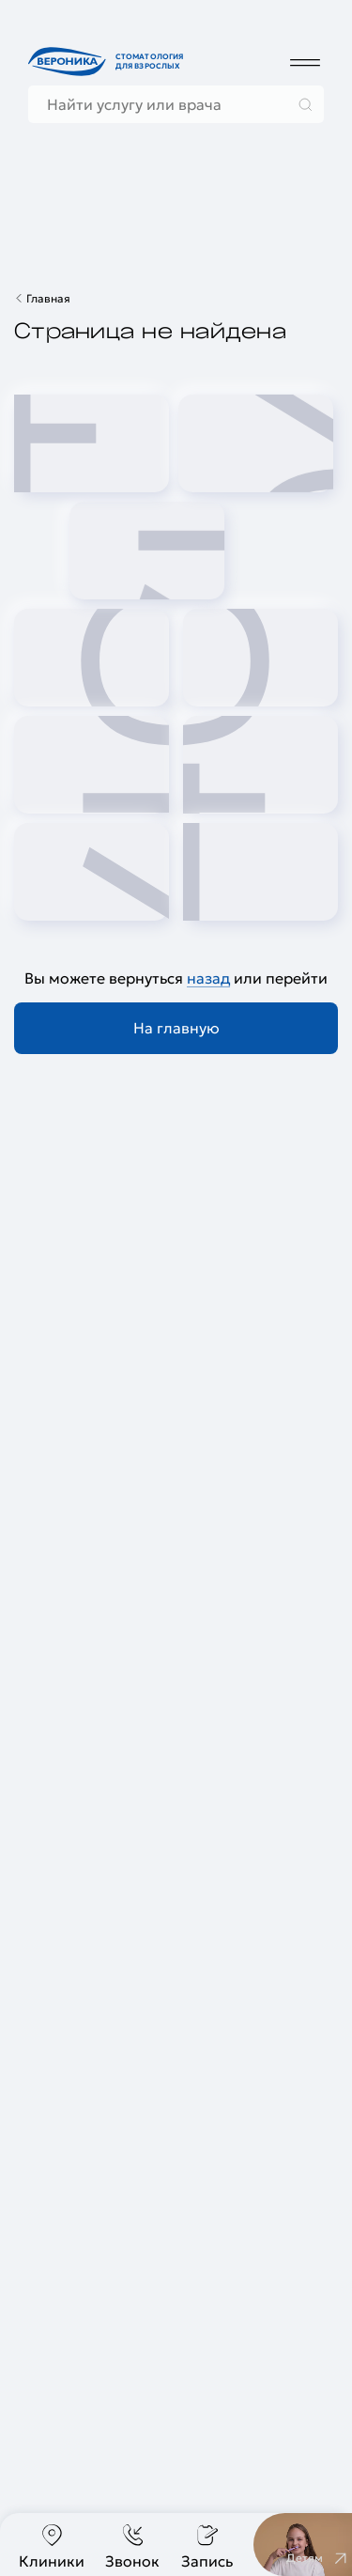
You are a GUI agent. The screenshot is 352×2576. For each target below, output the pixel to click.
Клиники (51, 2546)
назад (208, 978)
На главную (176, 1027)
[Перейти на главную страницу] (108, 61)
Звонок (132, 2546)
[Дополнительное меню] (305, 61)
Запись (207, 2546)
